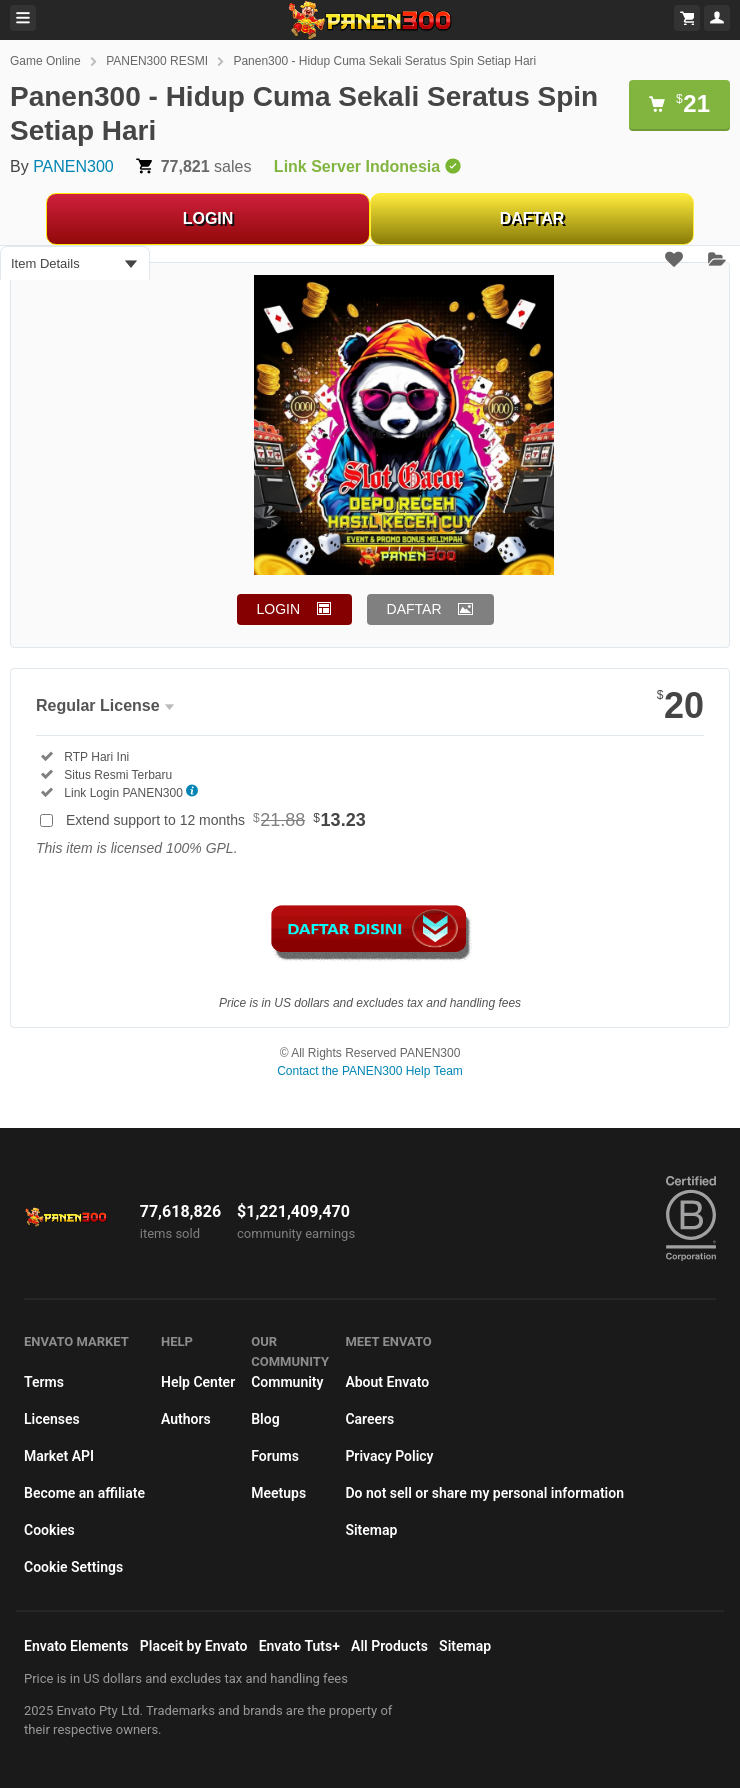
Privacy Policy (389, 1456)
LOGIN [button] (279, 609)
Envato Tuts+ (299, 1646)
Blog (265, 1419)
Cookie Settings (73, 1567)
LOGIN (208, 218)
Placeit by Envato (194, 1646)
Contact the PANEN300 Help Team (370, 1071)
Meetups (278, 1493)
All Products (389, 1646)
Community (287, 1382)
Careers (369, 1419)
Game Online (45, 61)
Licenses (52, 1419)
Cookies (49, 1530)
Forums (275, 1456)
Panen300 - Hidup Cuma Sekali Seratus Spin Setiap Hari (384, 61)
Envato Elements (76, 1646)
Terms (44, 1382)
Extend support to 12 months (216, 820)
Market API (59, 1456)
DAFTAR (532, 218)
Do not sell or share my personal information (484, 1493)
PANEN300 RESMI (157, 61)
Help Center (198, 1382)
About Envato (387, 1382)
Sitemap (371, 1530)
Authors (186, 1419)
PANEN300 (73, 166)
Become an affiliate (84, 1493)
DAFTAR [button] (414, 609)
